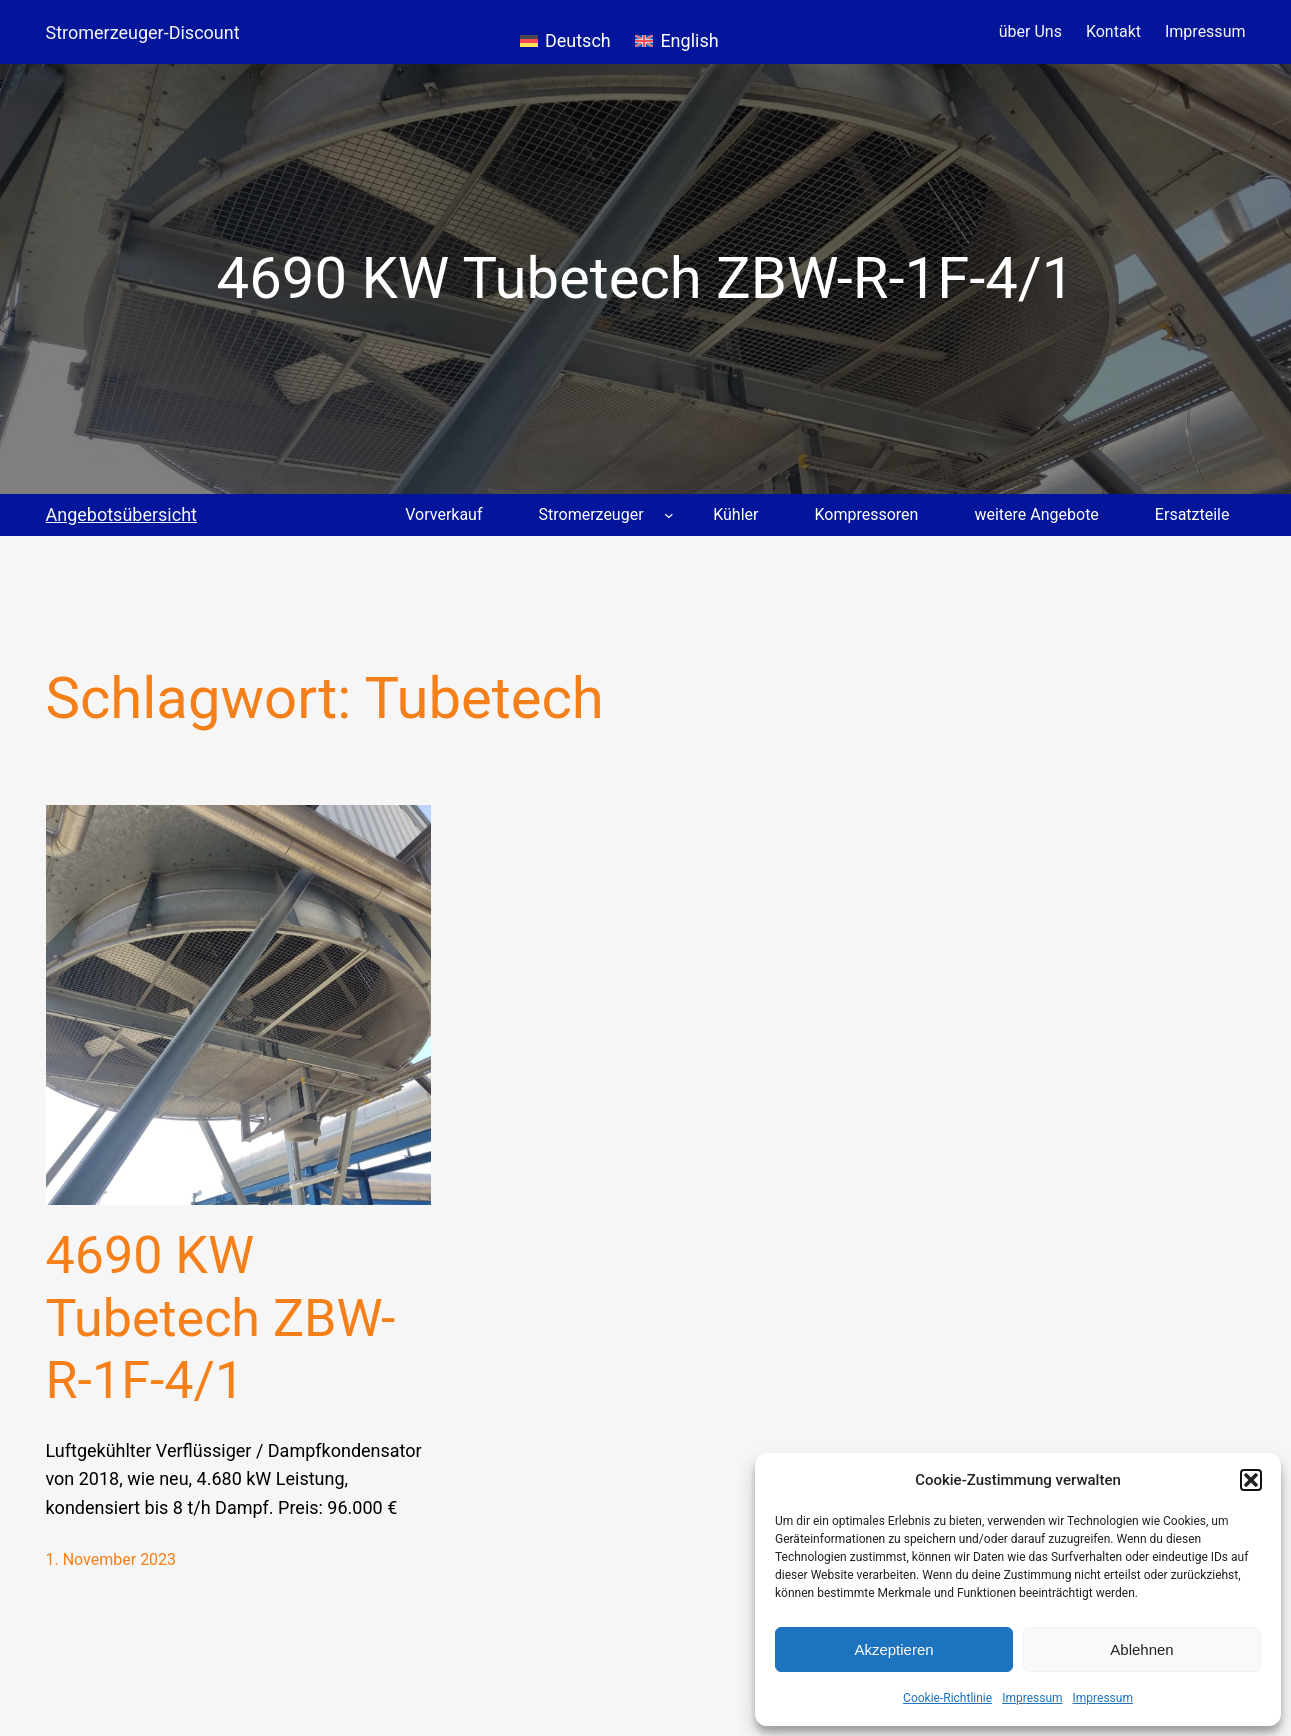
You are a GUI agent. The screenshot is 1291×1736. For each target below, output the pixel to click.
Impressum (1032, 1698)
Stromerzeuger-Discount (143, 32)
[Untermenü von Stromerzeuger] (669, 515)
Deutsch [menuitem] (578, 40)
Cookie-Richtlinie (947, 1698)
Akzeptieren (893, 1649)
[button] (1251, 1480)
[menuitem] (565, 32)
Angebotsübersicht (121, 514)
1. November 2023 (111, 1559)
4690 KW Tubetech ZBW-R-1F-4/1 (221, 1318)
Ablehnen (1141, 1649)
